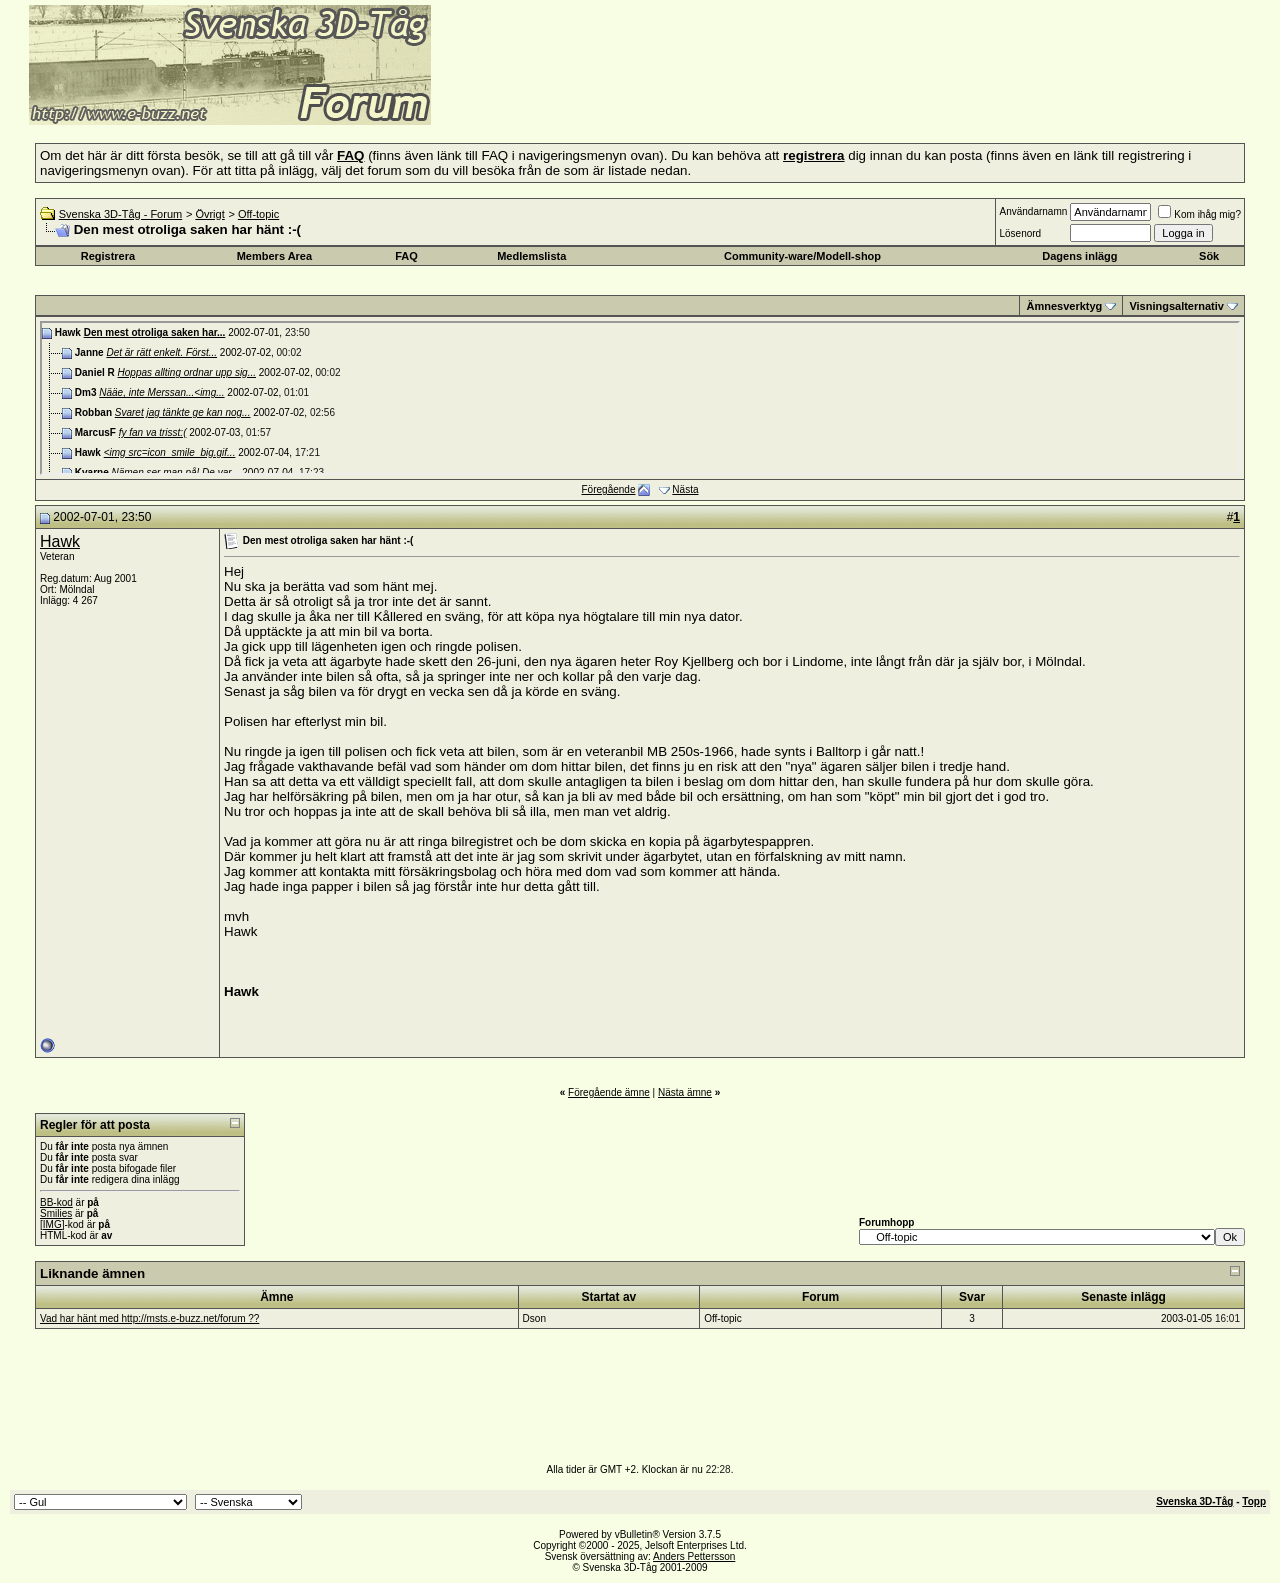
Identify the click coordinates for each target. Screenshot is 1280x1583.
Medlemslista (531, 256)
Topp (1254, 1501)
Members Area (274, 256)
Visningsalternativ (1176, 306)
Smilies (56, 1213)
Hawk (60, 541)
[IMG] (52, 1224)
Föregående (609, 489)
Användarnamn (1033, 211)
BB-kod (56, 1202)
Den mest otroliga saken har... (155, 332)
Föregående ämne (609, 1092)
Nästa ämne (685, 1092)
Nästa (685, 489)
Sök (1209, 256)
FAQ (406, 256)
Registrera (108, 256)
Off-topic (258, 214)
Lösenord (1020, 233)
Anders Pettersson (694, 1556)
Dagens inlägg (1079, 256)
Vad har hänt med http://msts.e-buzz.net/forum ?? (149, 1318)
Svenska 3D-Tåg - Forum (120, 214)
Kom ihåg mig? (1199, 214)
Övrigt (209, 214)
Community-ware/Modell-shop (802, 256)
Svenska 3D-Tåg (1194, 1501)
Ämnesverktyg (1064, 306)
